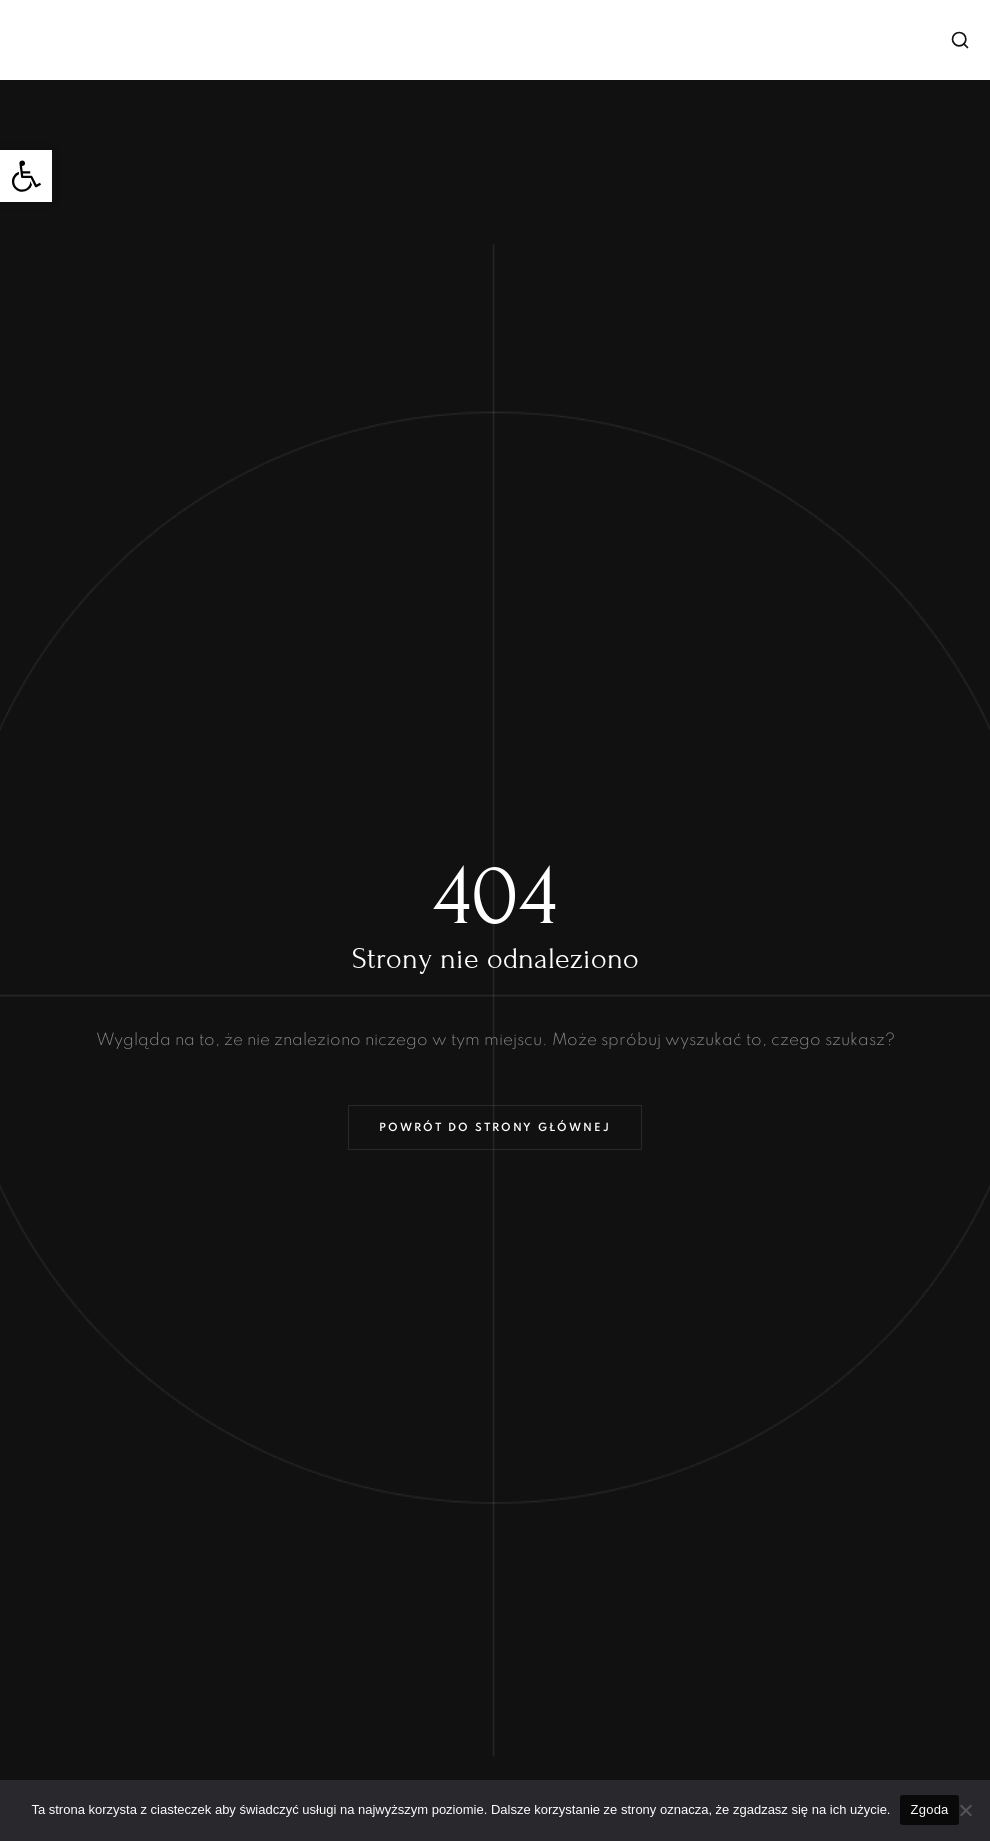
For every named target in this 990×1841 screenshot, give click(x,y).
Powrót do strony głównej (495, 1128)
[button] (26, 176)
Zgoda (929, 1809)
